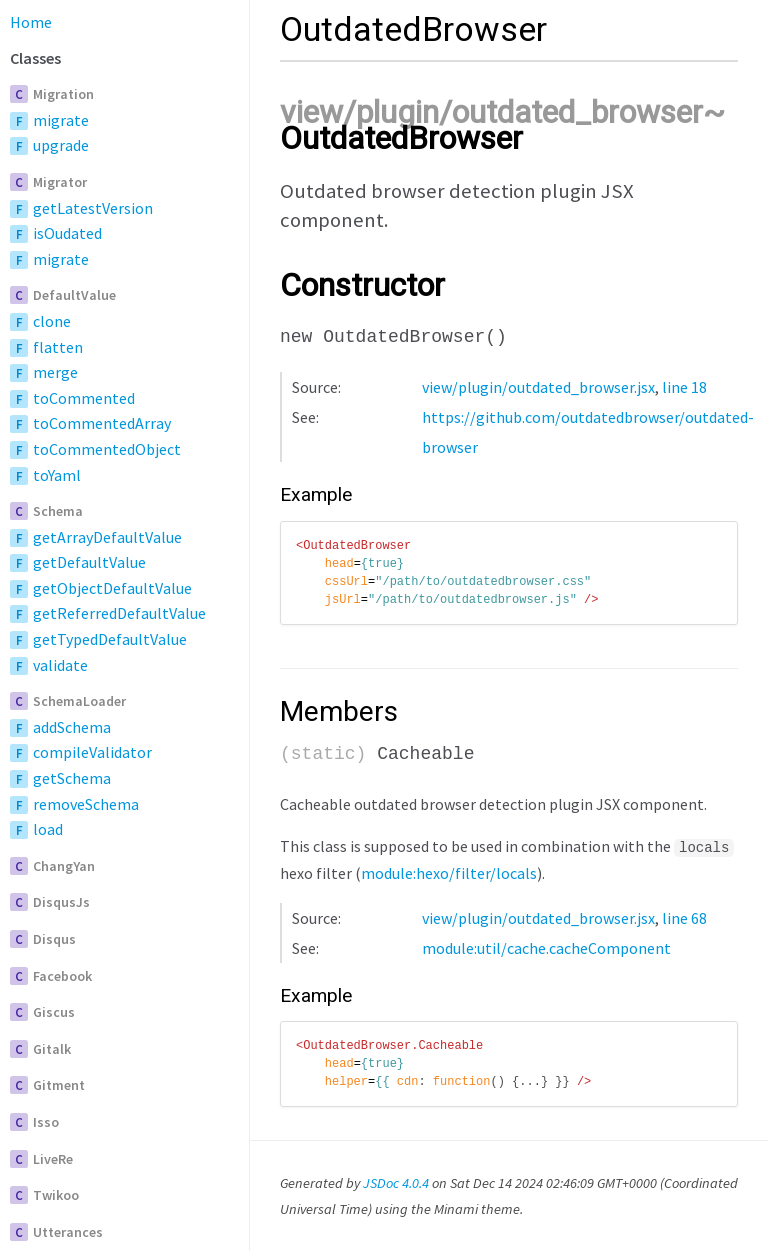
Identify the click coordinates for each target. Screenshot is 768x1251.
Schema (58, 511)
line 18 (684, 387)
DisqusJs (61, 902)
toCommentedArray (102, 423)
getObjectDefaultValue (112, 588)
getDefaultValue (89, 562)
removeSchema (86, 804)
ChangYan (64, 866)
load (48, 829)
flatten (58, 347)
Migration (63, 94)
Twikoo (56, 1195)
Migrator (60, 182)
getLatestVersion (93, 208)
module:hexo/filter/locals (449, 871)
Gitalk (52, 1049)
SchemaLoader (79, 701)
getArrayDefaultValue (107, 537)
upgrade (61, 145)
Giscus (54, 1012)
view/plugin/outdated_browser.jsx (538, 387)
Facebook (62, 976)
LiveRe (53, 1159)
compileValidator (92, 752)
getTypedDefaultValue (110, 639)
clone (52, 321)
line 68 (684, 916)
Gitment (59, 1085)
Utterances (68, 1232)
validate (60, 665)
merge (55, 372)
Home (31, 22)
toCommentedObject (107, 449)
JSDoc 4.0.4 (396, 1181)
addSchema (72, 727)
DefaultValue (74, 295)
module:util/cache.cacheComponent (546, 946)
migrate (61, 120)
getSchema (72, 778)
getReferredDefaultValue (119, 613)
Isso (46, 1122)
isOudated (67, 233)
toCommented (84, 398)
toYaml (57, 475)
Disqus (54, 939)
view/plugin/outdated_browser (491, 112)
